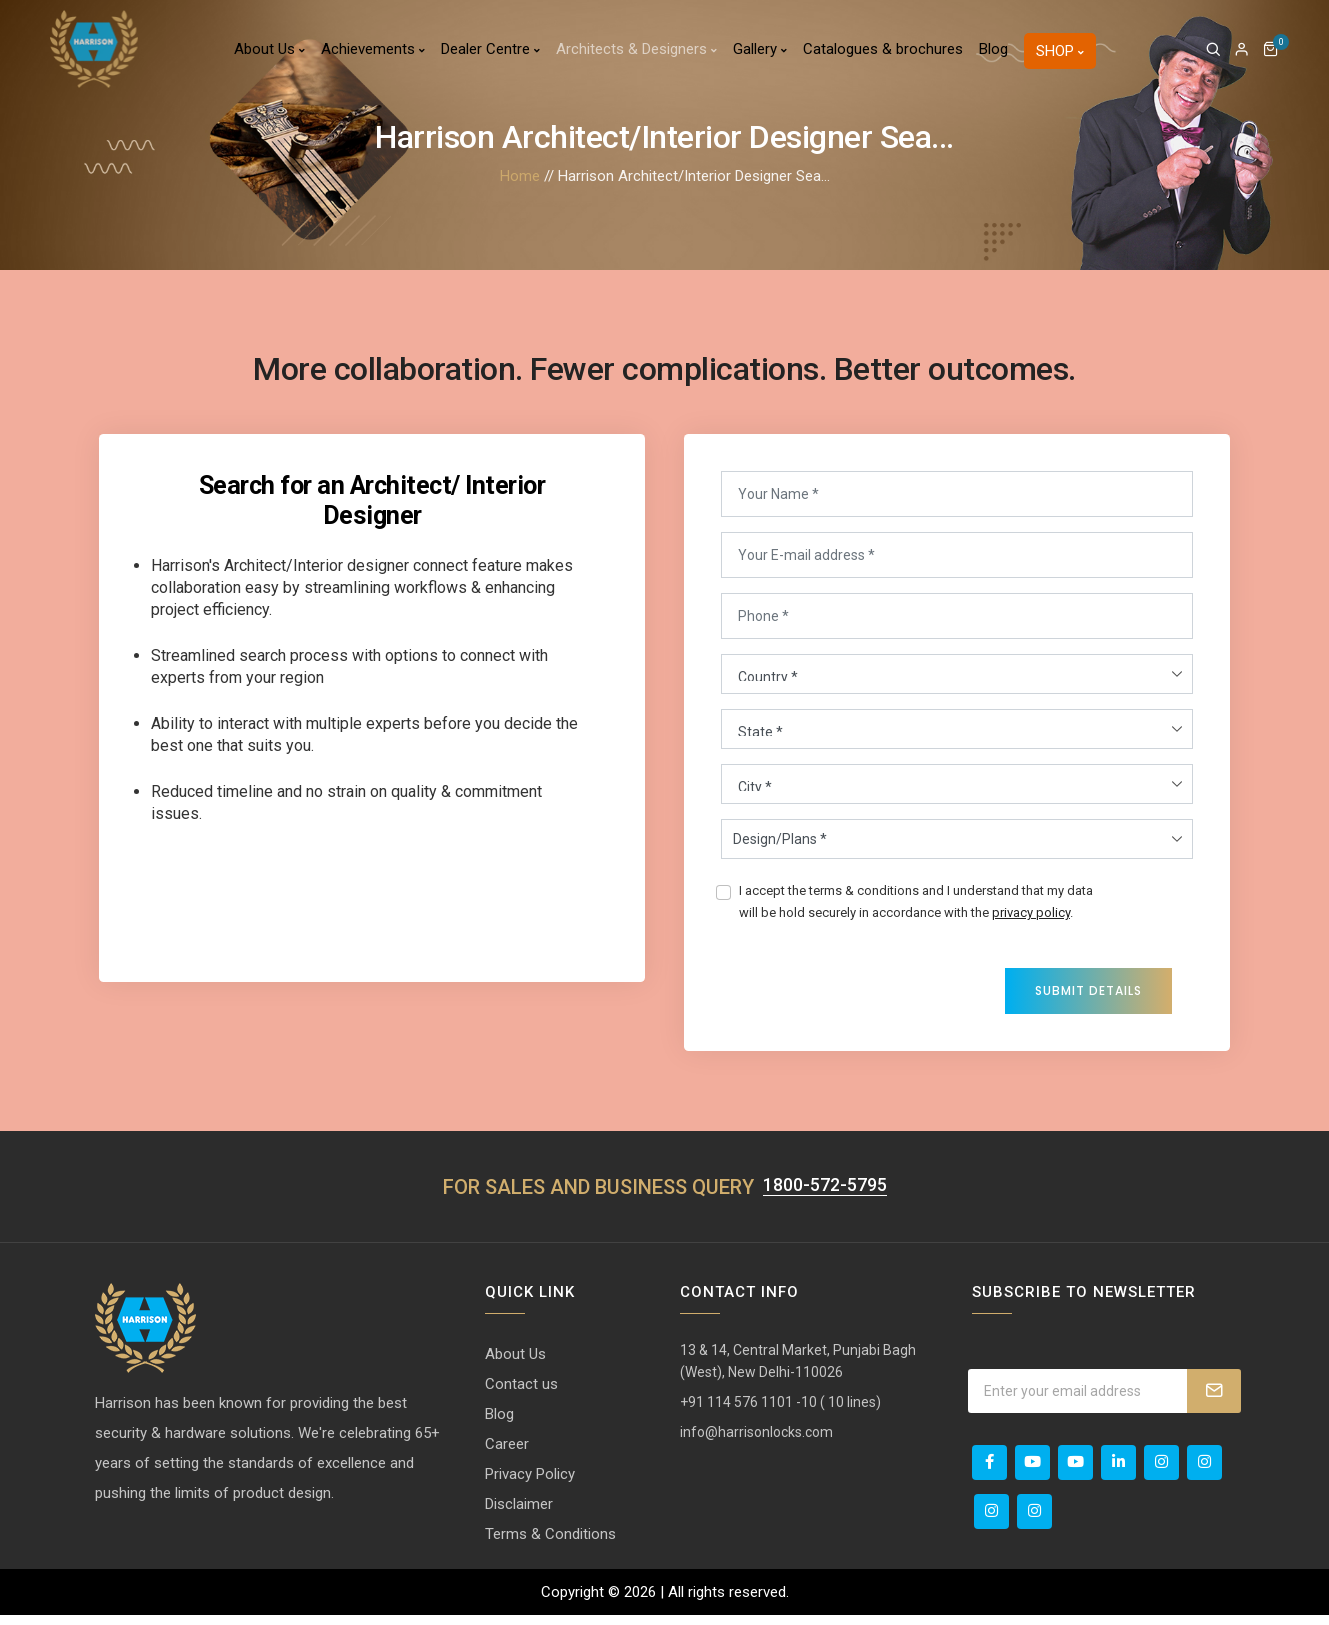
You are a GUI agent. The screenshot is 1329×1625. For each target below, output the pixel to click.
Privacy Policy (530, 1484)
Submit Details (1088, 995)
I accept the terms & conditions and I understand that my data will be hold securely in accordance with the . (916, 906)
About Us (269, 55)
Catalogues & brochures (883, 55)
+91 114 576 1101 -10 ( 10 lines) (780, 1412)
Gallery (760, 55)
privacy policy (1031, 917)
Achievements (373, 55)
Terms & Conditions (550, 1544)
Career (507, 1454)
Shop (1060, 57)
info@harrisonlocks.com (756, 1442)
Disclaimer (519, 1514)
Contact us (521, 1394)
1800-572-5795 (825, 1195)
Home (520, 176)
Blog (993, 55)
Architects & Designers (636, 55)
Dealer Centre (490, 55)
